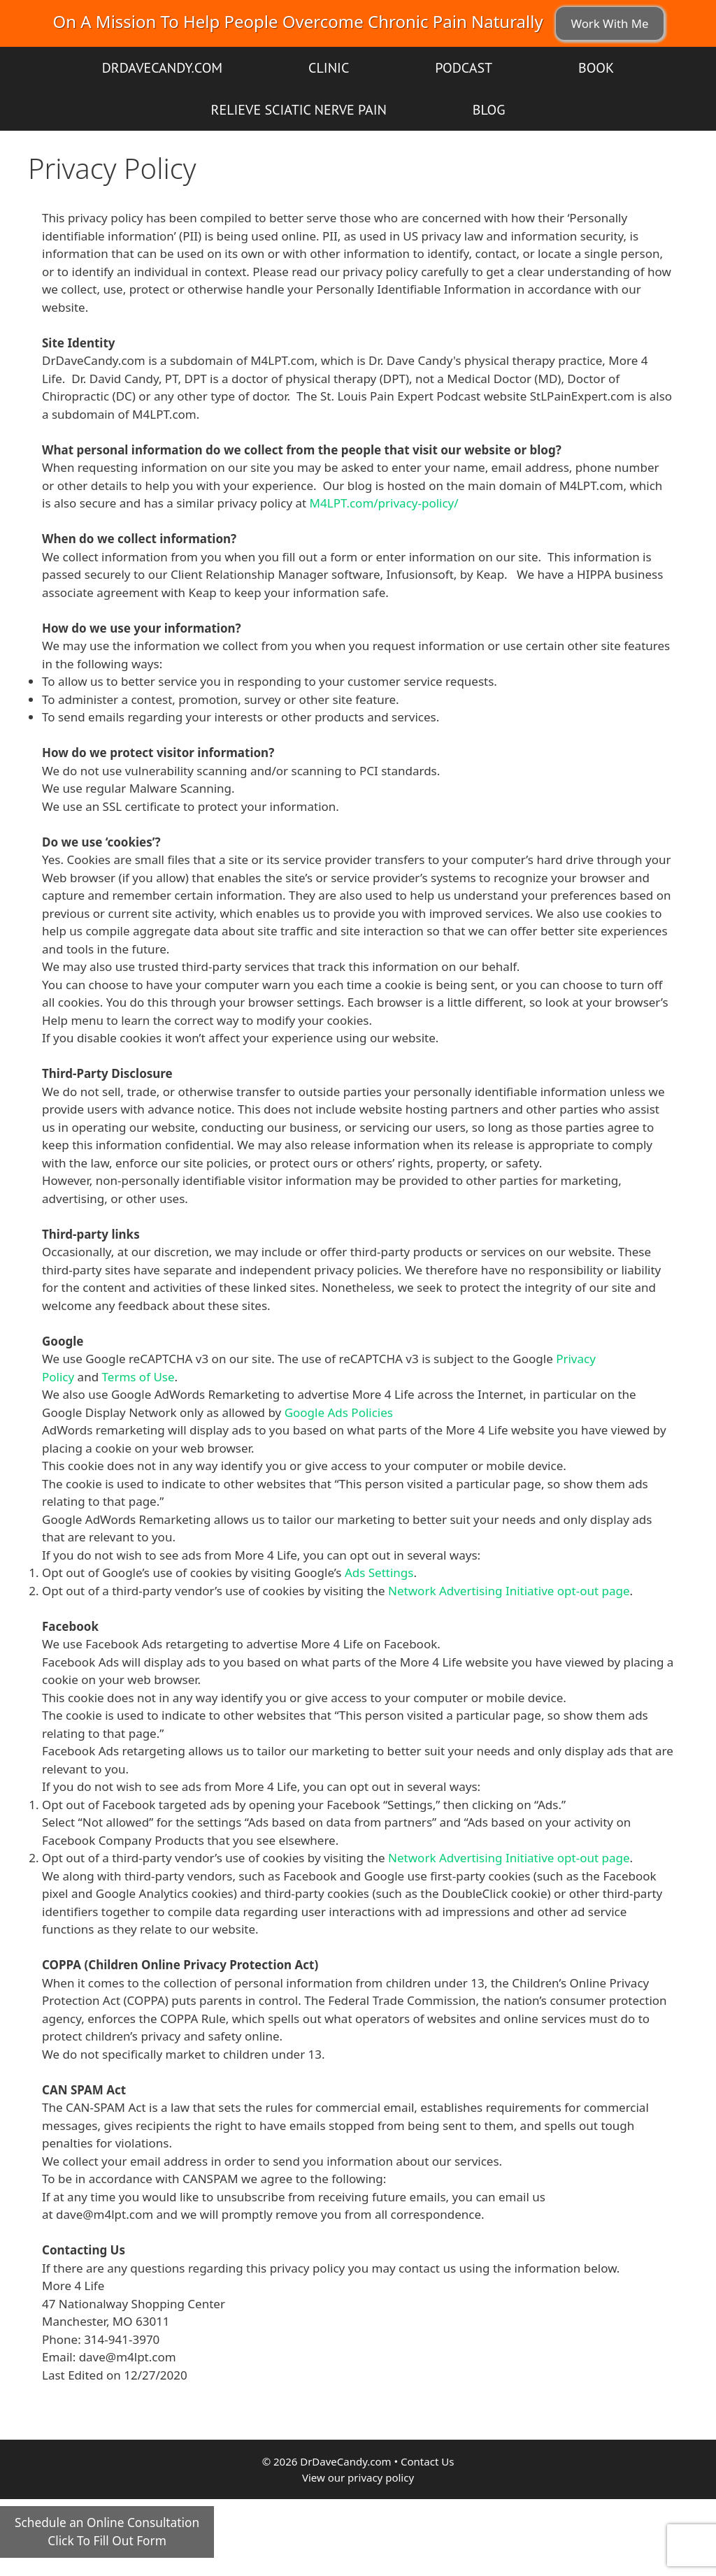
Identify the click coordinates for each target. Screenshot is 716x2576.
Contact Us (427, 2461)
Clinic (328, 68)
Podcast (463, 68)
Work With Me (609, 23)
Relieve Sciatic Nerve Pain (299, 110)
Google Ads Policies (339, 1412)
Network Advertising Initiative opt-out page (508, 1591)
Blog (489, 110)
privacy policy (381, 2477)
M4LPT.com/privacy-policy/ (384, 503)
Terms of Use (138, 1377)
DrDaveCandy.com (162, 68)
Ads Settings (379, 1572)
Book (596, 68)
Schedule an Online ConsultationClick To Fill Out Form (107, 2531)
